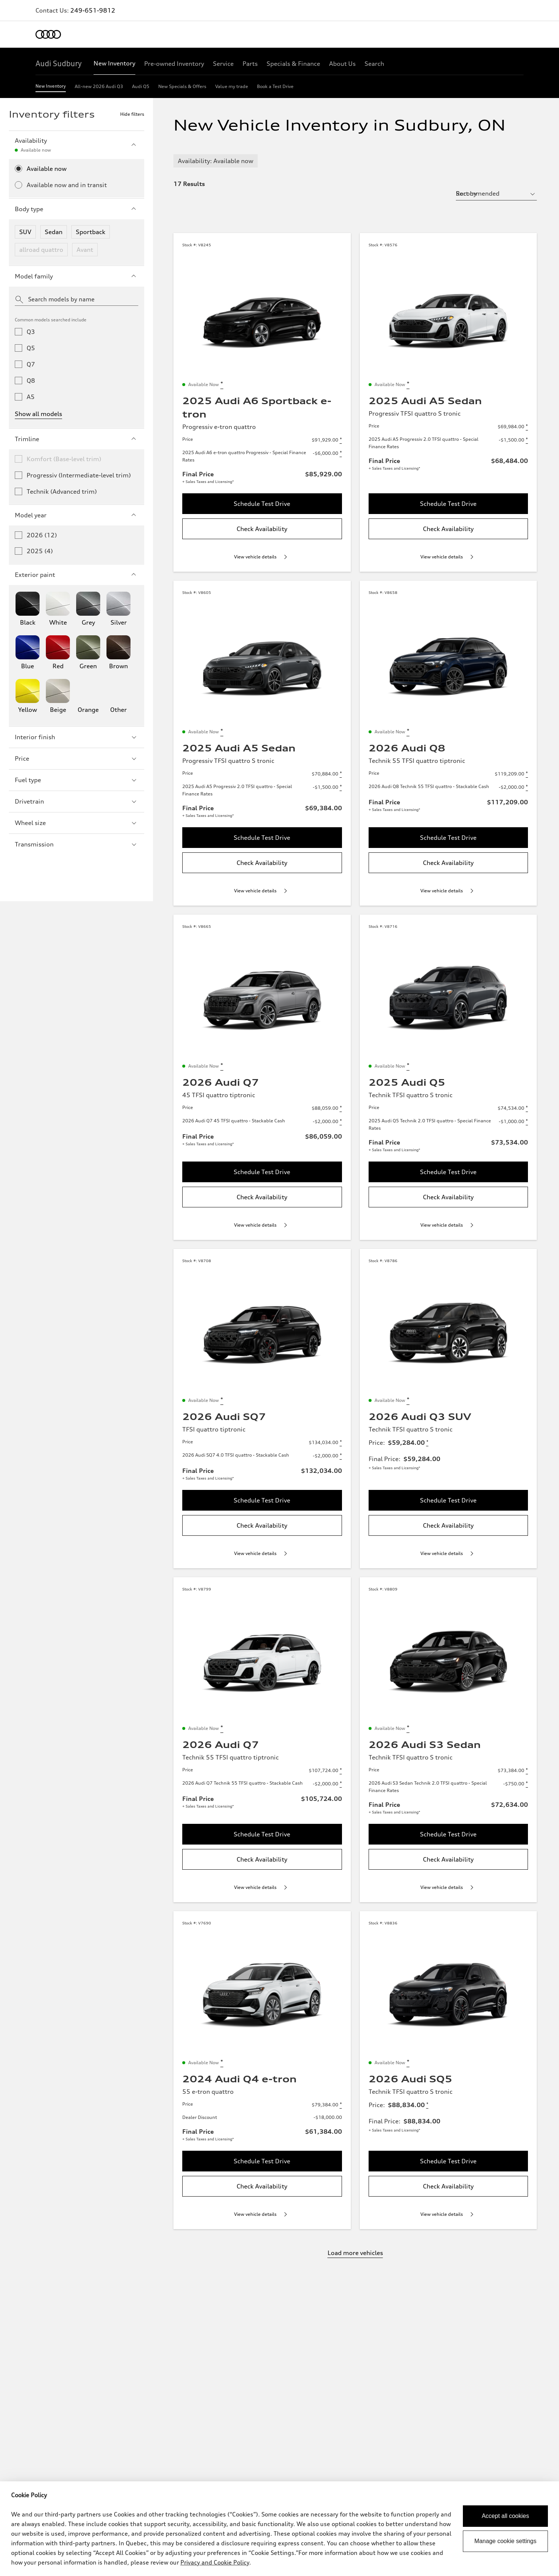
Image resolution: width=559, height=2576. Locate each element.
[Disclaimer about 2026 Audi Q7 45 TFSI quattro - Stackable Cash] (341, 1121)
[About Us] (342, 64)
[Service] (223, 64)
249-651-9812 (92, 10)
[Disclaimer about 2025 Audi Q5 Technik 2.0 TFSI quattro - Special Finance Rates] (527, 1121)
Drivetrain (76, 801)
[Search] (374, 64)
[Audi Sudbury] (58, 64)
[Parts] (250, 64)
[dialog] (279, 2528)
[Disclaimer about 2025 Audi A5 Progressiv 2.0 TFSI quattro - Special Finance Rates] (527, 440)
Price (76, 758)
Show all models (38, 413)
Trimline (76, 439)
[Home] (48, 34)
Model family (76, 276)
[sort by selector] (496, 193)
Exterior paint (76, 574)
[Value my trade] (231, 88)
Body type (76, 208)
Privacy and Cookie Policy (214, 2562)
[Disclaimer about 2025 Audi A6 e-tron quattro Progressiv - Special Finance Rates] (341, 453)
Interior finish (76, 737)
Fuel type (76, 779)
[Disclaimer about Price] (341, 440)
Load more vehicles (355, 2252)
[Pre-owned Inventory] (174, 64)
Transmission (76, 844)
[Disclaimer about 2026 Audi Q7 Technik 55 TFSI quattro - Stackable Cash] (341, 1783)
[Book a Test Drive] (275, 88)
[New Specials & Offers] (182, 88)
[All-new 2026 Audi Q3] (99, 88)
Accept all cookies (505, 2516)
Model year (76, 515)
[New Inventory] (114, 63)
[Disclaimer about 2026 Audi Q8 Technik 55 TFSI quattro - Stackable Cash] (527, 787)
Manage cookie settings (505, 2541)
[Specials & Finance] (293, 64)
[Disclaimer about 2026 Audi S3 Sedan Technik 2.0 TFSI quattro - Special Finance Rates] (527, 1783)
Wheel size (76, 822)
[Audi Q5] (140, 88)
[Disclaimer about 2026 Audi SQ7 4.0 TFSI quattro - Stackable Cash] (341, 1455)
